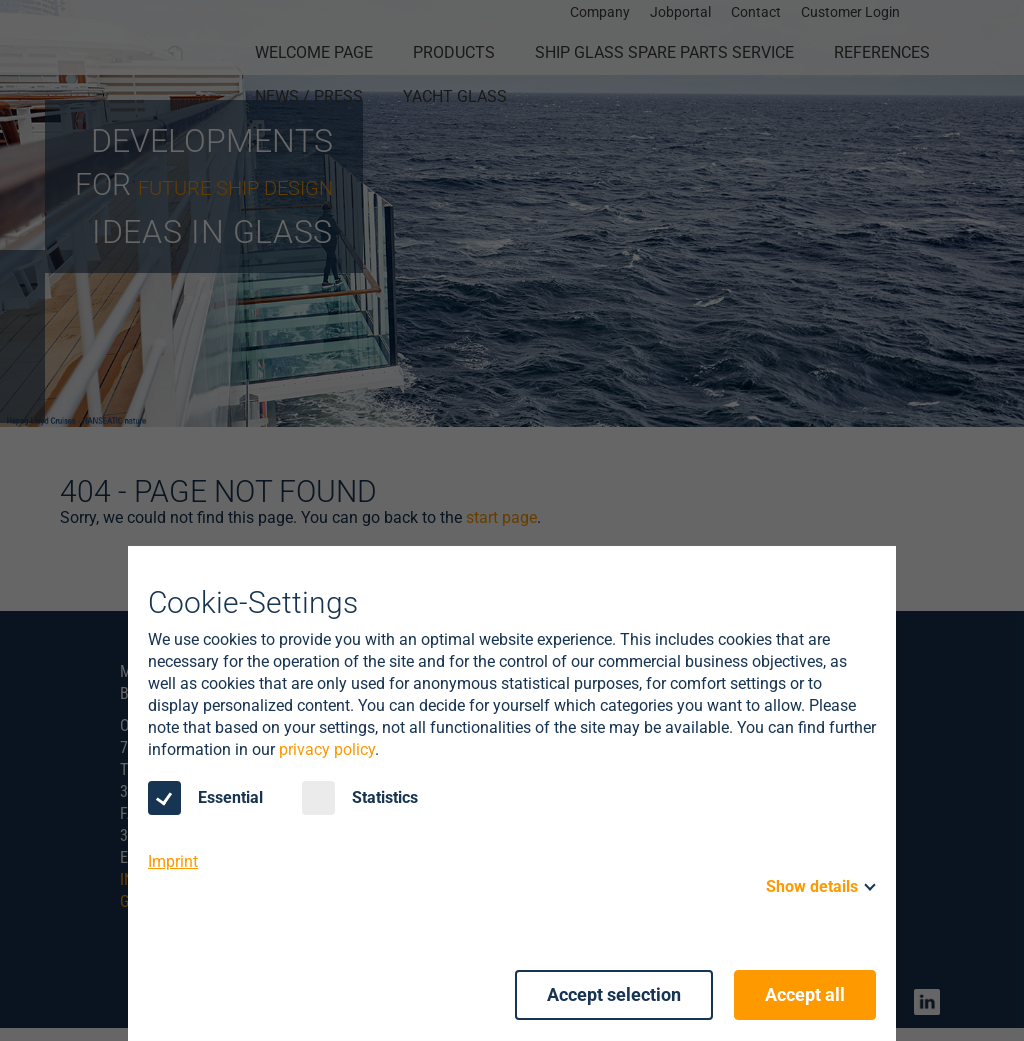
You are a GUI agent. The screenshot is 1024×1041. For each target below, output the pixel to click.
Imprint (173, 862)
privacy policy (327, 750)
